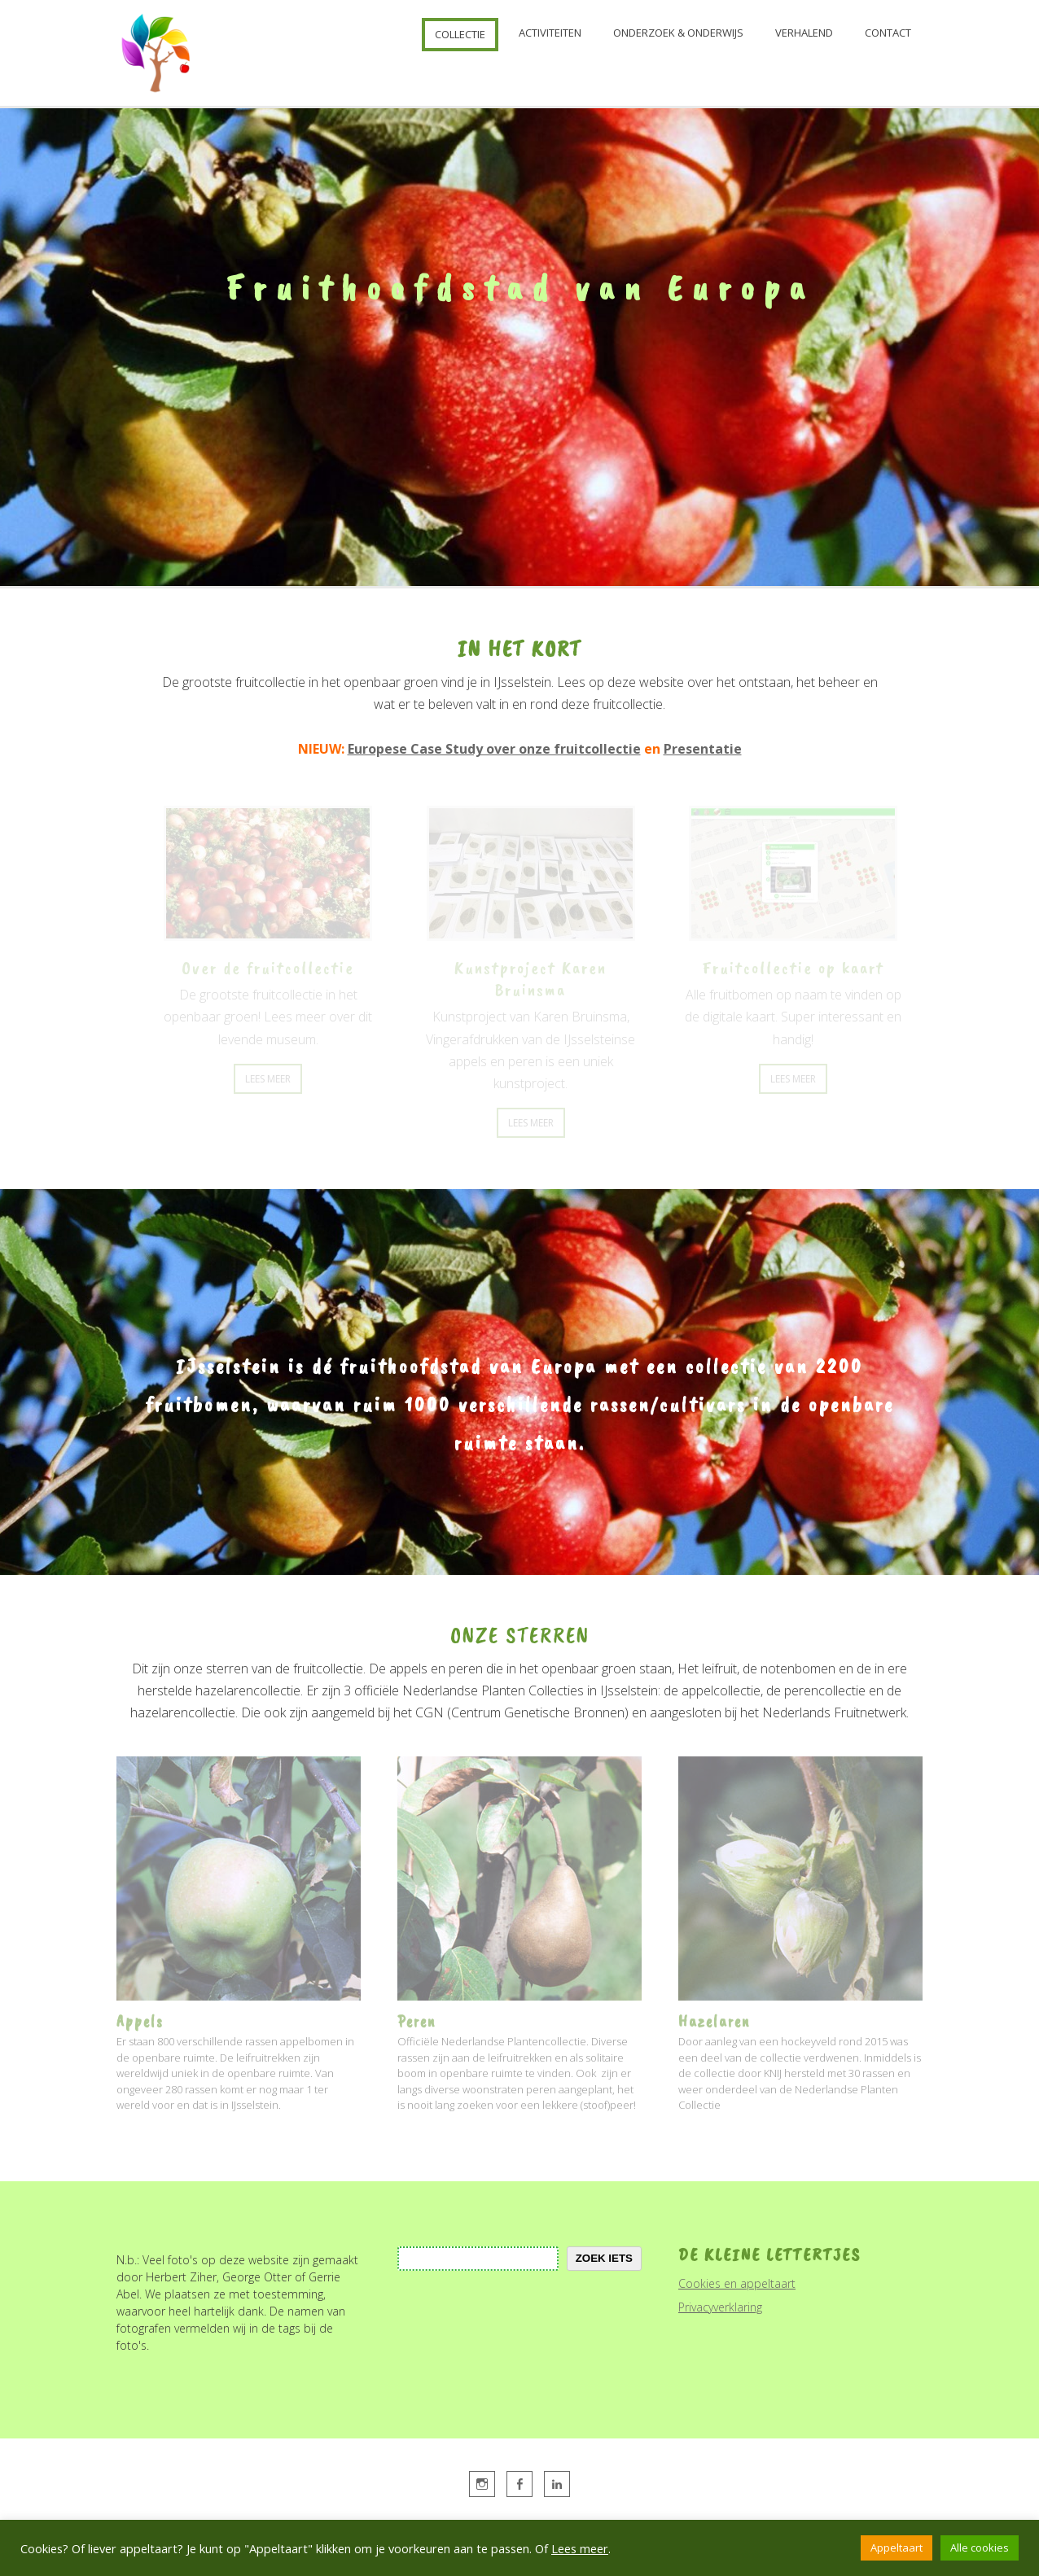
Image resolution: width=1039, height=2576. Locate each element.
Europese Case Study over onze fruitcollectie (494, 749)
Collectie (460, 34)
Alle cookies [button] (979, 2547)
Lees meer (579, 2548)
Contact (888, 32)
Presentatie (703, 749)
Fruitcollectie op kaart (793, 967)
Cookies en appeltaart (737, 2283)
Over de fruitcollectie (268, 967)
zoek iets (604, 2258)
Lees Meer (268, 1079)
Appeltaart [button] (896, 2547)
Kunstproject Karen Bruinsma (530, 978)
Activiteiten (550, 32)
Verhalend (804, 32)
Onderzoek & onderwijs (678, 32)
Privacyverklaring (720, 2307)
